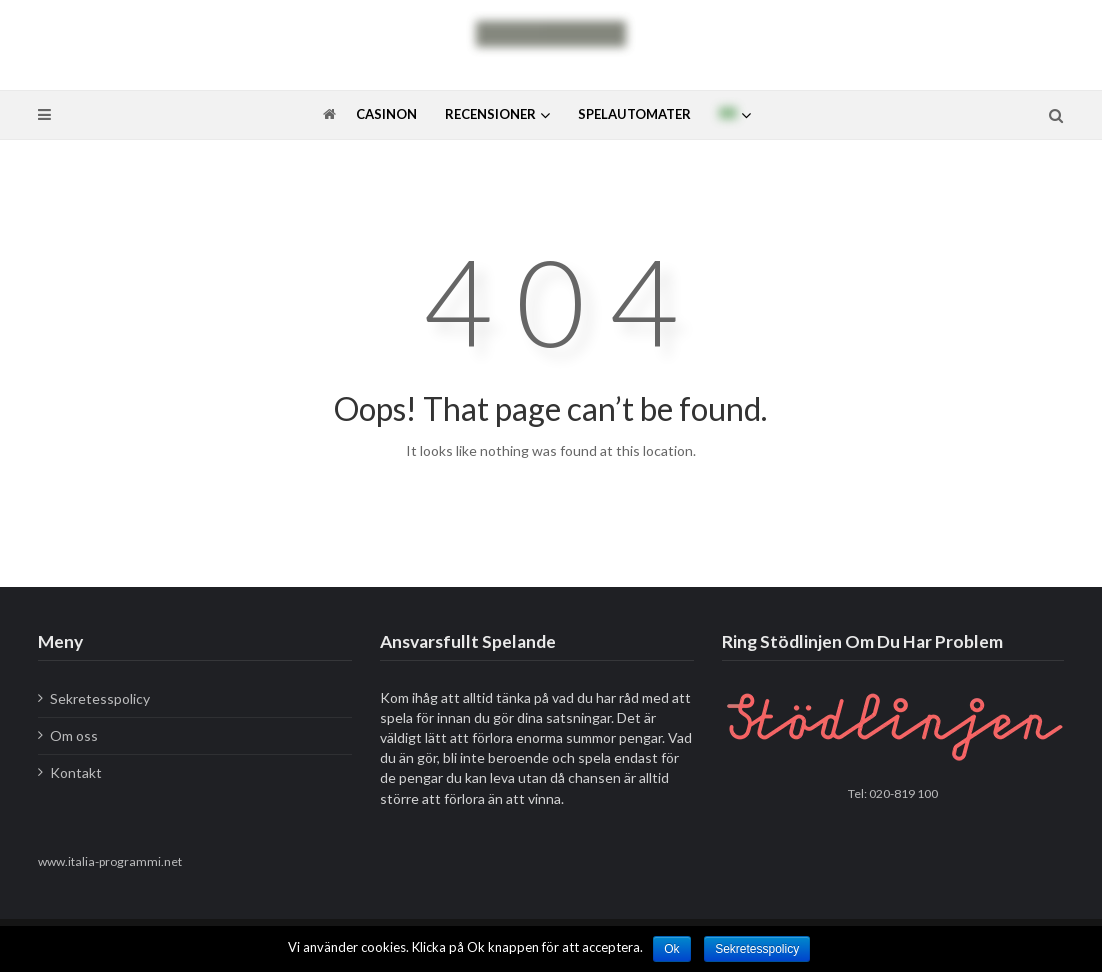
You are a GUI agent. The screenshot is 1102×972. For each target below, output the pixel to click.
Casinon (386, 114)
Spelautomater (634, 114)
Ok (671, 949)
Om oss (74, 735)
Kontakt (76, 772)
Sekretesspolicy (100, 698)
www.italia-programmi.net (110, 861)
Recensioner (490, 114)
